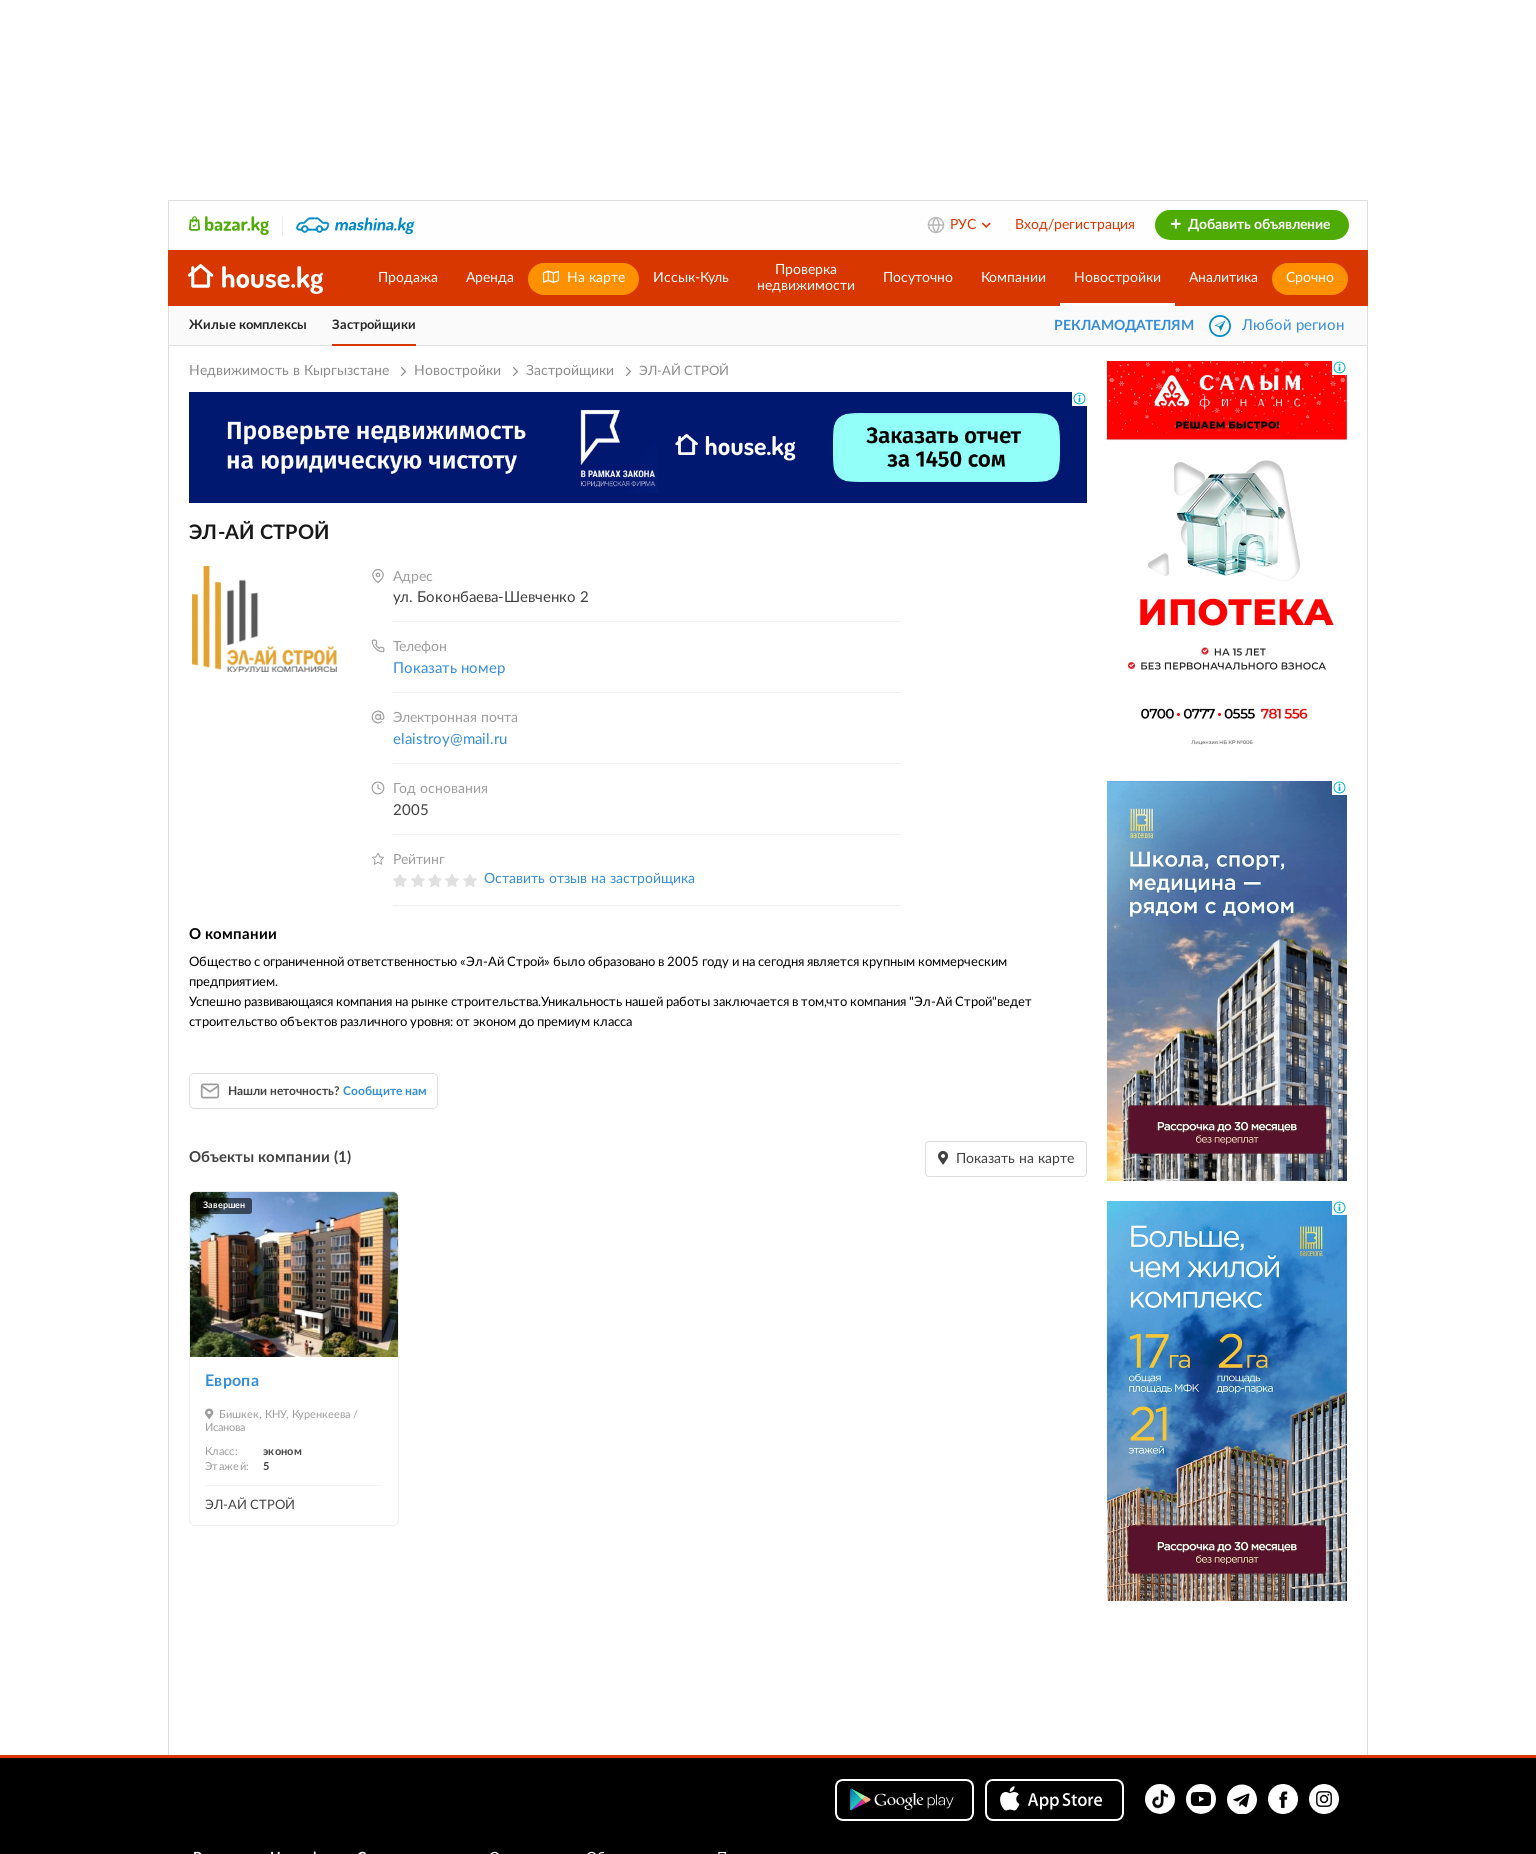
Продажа (408, 278)
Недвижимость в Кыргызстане (289, 371)
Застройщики (374, 325)
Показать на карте (1006, 1158)
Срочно (1310, 278)
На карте (583, 277)
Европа (232, 1381)
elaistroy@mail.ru (450, 739)
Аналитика (1223, 278)
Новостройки (1117, 278)
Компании (1013, 278)
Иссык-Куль (691, 278)
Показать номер (449, 668)
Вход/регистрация (1075, 225)
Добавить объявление (1249, 225)
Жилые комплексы (248, 325)
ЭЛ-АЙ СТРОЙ (250, 1505)
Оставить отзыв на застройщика (589, 879)
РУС (971, 225)
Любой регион (1293, 325)
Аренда (490, 278)
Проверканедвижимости (806, 278)
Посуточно (918, 278)
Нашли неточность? (327, 1091)
